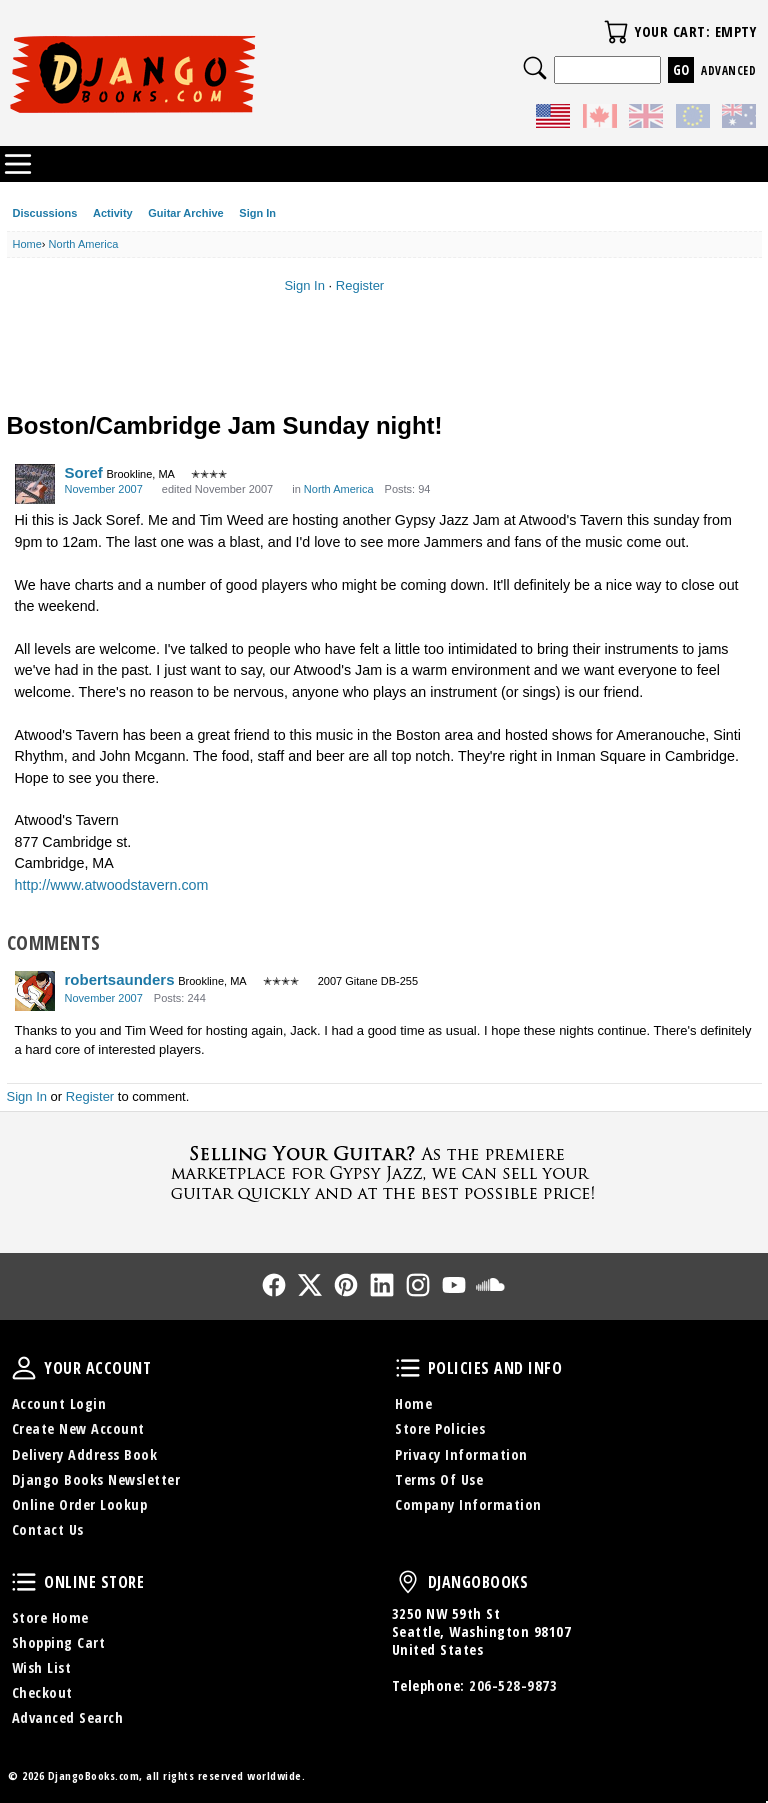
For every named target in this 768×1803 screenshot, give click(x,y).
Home (413, 1403)
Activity (113, 213)
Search (535, 68)
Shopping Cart (59, 1642)
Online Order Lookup (80, 1504)
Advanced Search (68, 1717)
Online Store (24, 1582)
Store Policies (440, 1428)
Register (360, 285)
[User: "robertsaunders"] (35, 991)
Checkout (42, 1692)
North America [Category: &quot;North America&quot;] (339, 489)
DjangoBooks (408, 1582)
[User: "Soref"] (35, 484)
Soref (84, 472)
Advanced (728, 70)
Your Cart (616, 32)
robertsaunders (120, 979)
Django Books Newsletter (96, 1479)
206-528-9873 (513, 1685)
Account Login (59, 1403)
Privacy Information (461, 1454)
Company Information (468, 1504)
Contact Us (48, 1529)
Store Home (50, 1617)
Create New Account (78, 1428)
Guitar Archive (185, 213)
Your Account (24, 1368)
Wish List (42, 1667)
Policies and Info (408, 1368)
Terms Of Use (439, 1479)
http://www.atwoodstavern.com (112, 885)
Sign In (257, 213)
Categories (18, 164)
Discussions (45, 213)
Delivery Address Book (85, 1454)
